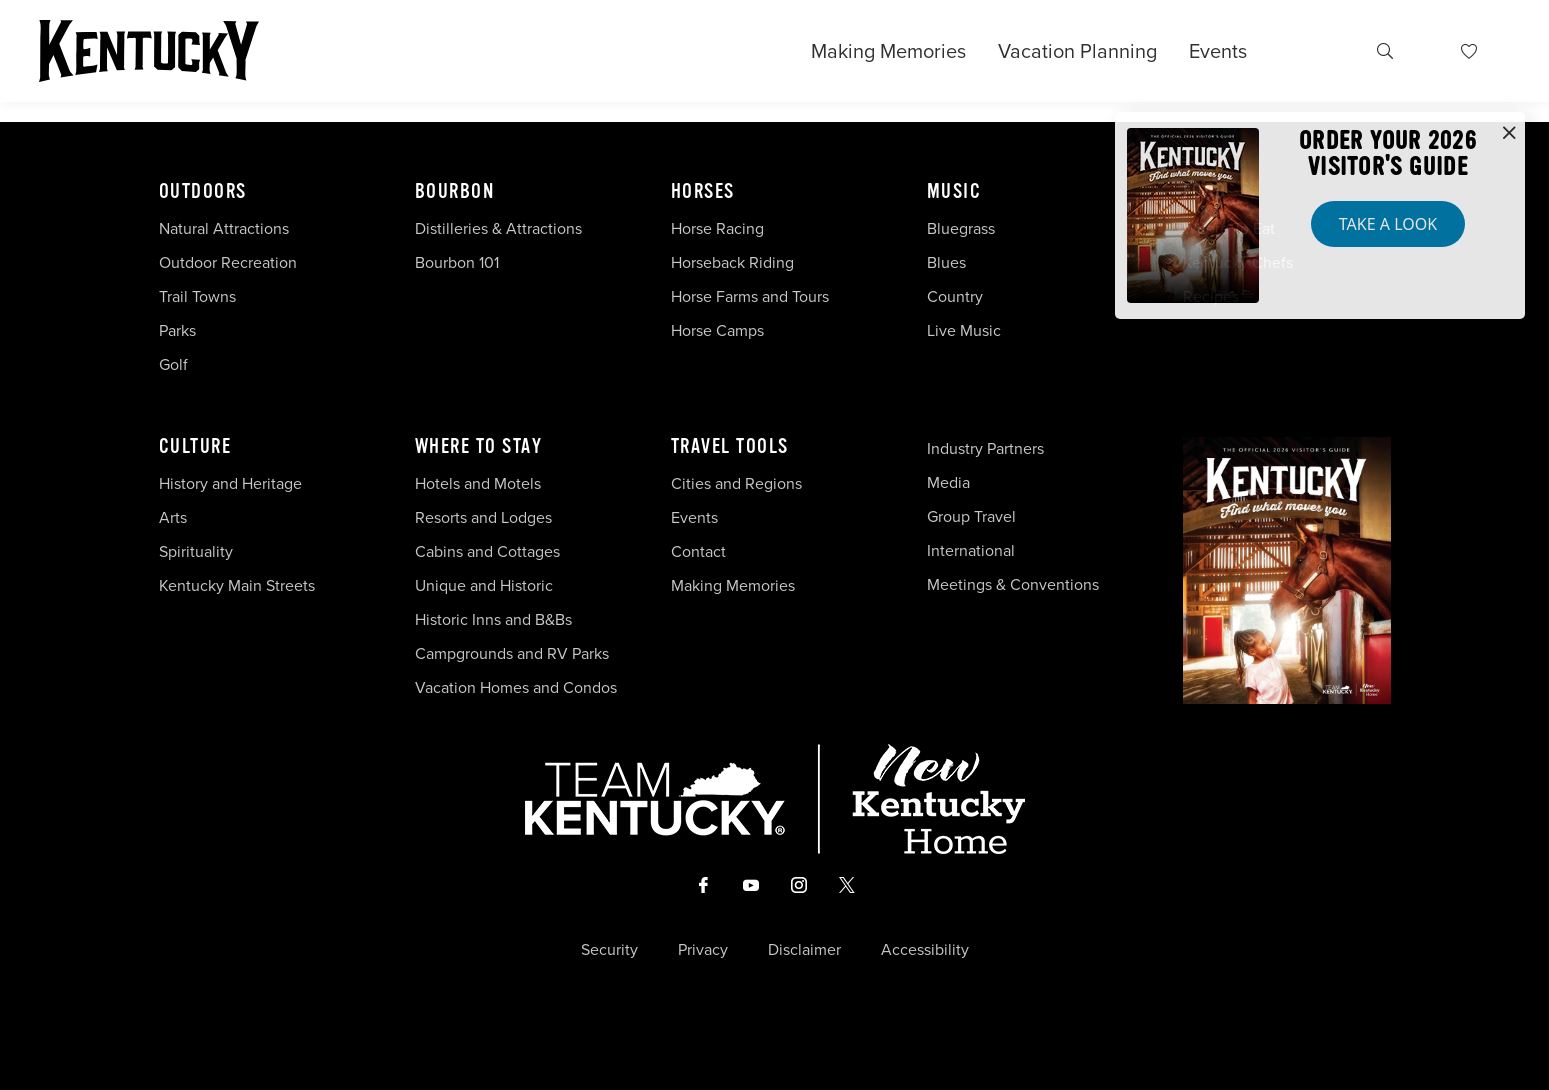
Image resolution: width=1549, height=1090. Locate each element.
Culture (195, 447)
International (971, 550)
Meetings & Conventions (1013, 584)
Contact (698, 551)
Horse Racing (717, 228)
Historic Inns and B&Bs (493, 619)
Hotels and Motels (478, 483)
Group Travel (971, 516)
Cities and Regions (736, 483)
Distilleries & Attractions (498, 228)
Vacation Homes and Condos (516, 687)
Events (1218, 51)
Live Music (964, 330)
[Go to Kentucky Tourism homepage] (149, 51)
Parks (177, 330)
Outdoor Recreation (228, 262)
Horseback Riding (732, 262)
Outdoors (203, 192)
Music (954, 192)
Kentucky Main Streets (237, 585)
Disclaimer (804, 950)
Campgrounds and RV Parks (512, 653)
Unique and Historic (484, 585)
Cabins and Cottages (487, 551)
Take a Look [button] (1388, 224)
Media (948, 482)
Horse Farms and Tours (750, 296)
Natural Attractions (224, 228)
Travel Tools (730, 447)
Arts (173, 517)
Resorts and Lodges (483, 517)
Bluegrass (961, 228)
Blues (946, 262)
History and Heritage (232, 483)
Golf (173, 364)
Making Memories (888, 51)
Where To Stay (479, 447)
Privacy (703, 950)
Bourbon (455, 192)
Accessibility (925, 950)
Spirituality (198, 551)
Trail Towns (197, 296)
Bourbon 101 (457, 262)
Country (955, 296)
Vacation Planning (1077, 51)
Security (609, 950)
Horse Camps (717, 330)
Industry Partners (985, 448)
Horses (703, 192)
